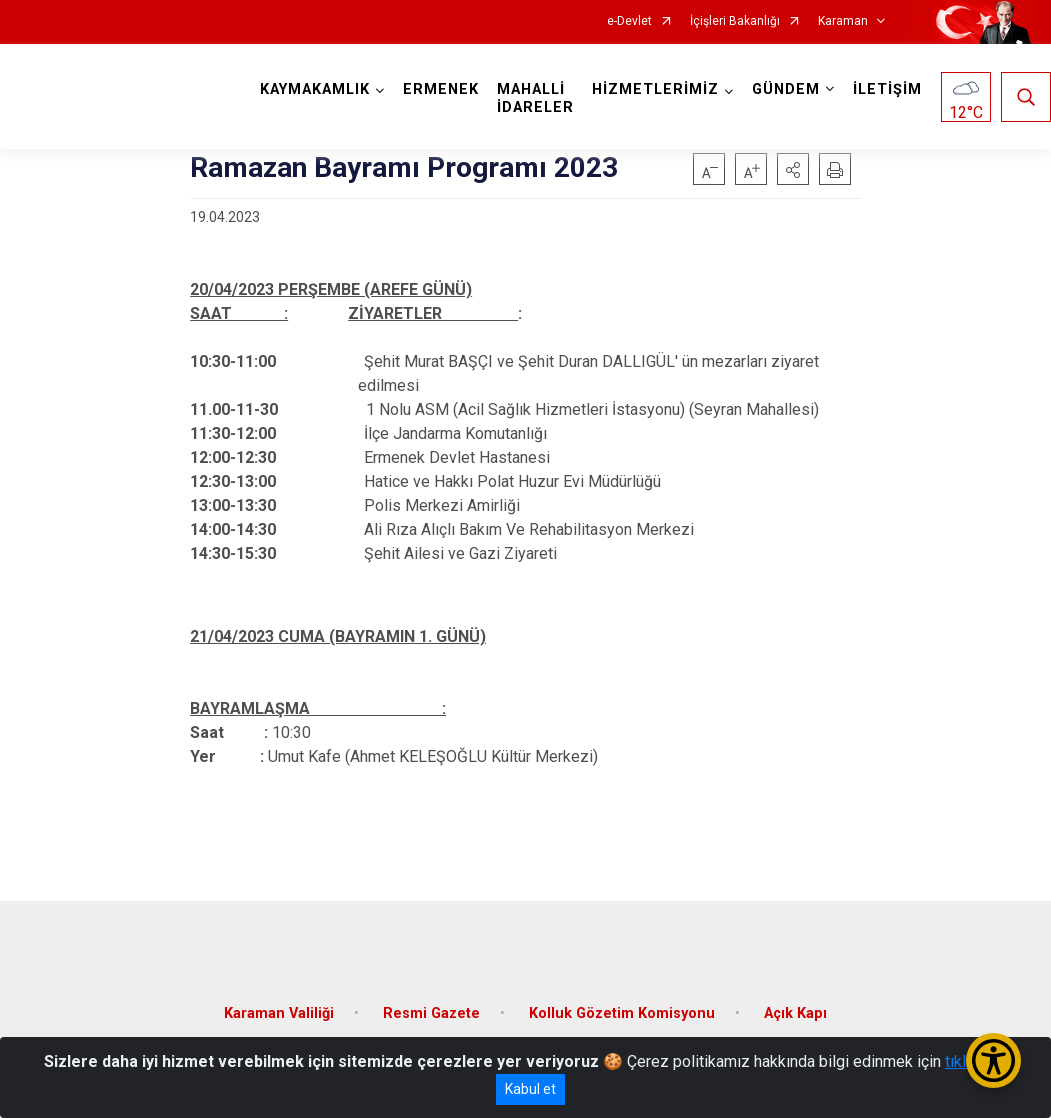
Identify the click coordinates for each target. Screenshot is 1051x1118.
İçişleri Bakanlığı (735, 21)
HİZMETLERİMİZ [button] (655, 89)
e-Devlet (629, 21)
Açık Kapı (795, 1013)
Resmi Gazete (431, 1013)
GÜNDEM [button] (786, 89)
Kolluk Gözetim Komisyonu (622, 1013)
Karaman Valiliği (279, 1013)
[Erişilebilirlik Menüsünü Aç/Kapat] (993, 1060)
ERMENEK (441, 89)
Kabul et (530, 1089)
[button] (793, 169)
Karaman (843, 21)
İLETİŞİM (887, 89)
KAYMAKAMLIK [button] (315, 89)
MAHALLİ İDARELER (535, 98)
